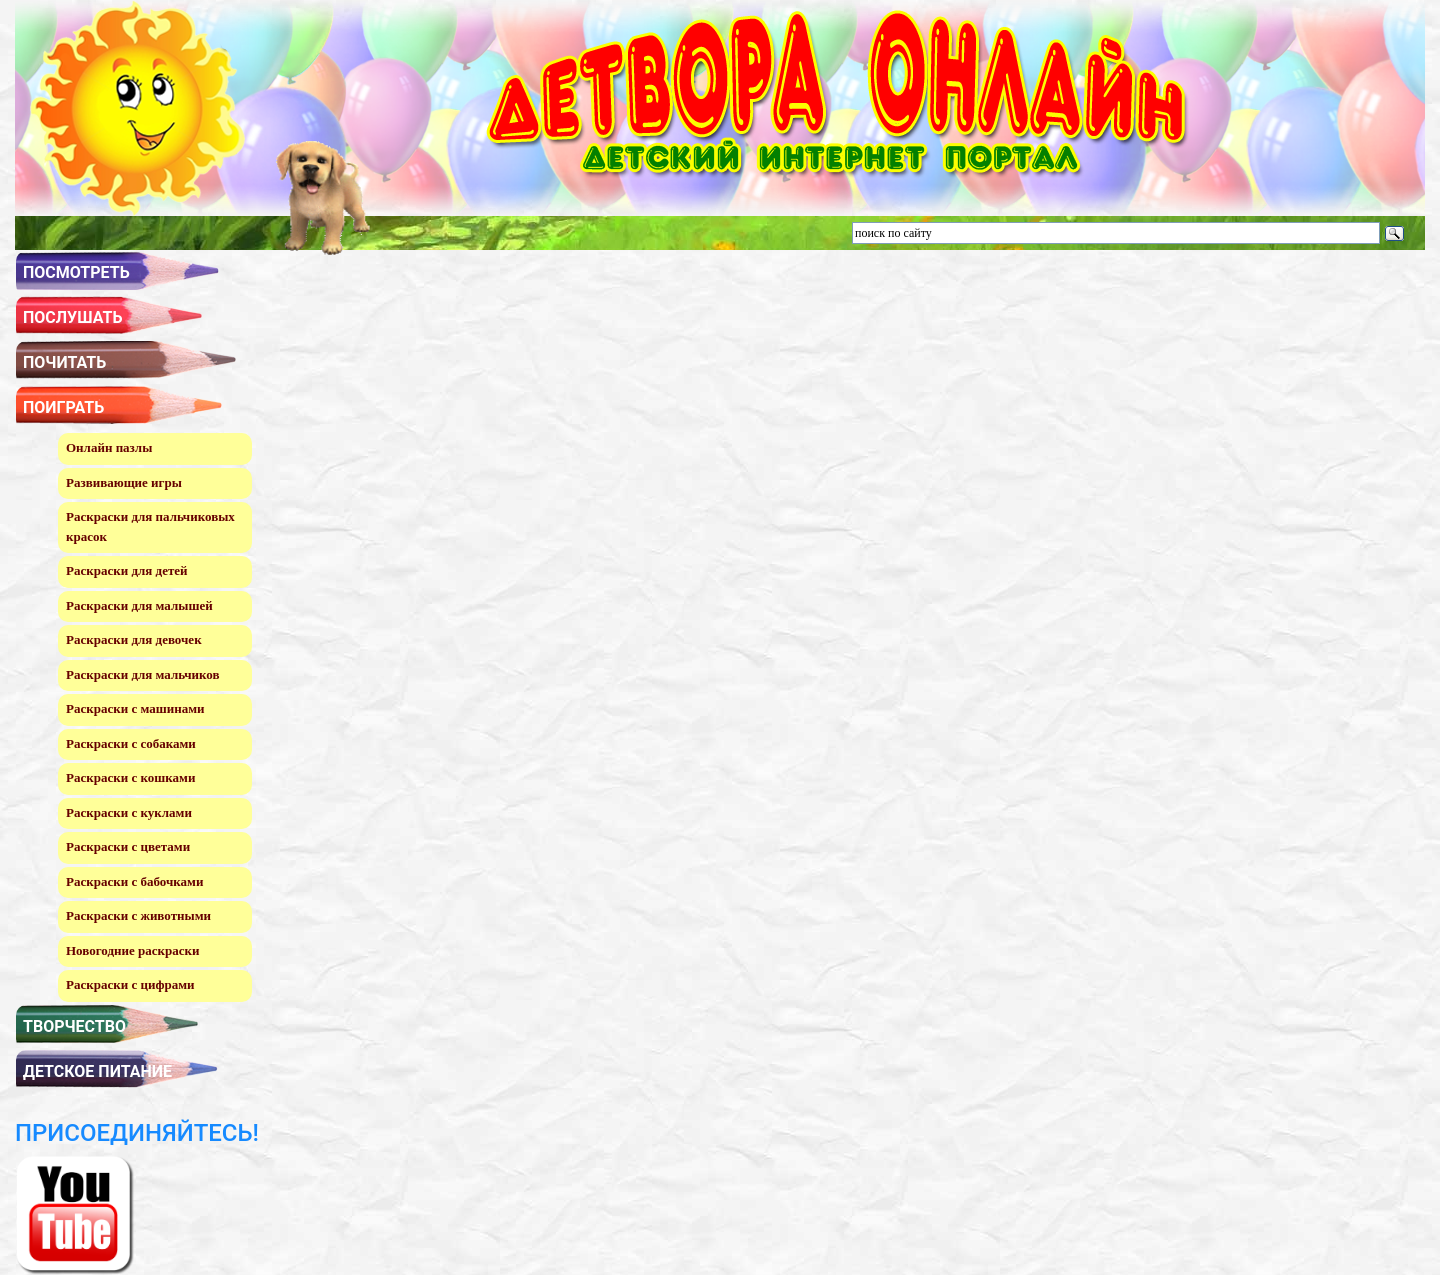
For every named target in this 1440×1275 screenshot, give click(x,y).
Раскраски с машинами (135, 708)
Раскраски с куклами (129, 812)
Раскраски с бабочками (134, 881)
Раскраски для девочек (134, 639)
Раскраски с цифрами (130, 984)
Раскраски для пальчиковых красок (150, 526)
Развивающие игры (124, 482)
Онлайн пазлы (109, 447)
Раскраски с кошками (130, 777)
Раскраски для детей (127, 570)
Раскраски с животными (138, 915)
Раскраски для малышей (139, 605)
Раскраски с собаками (131, 743)
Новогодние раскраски (132, 950)
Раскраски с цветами (128, 846)
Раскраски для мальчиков (142, 674)
